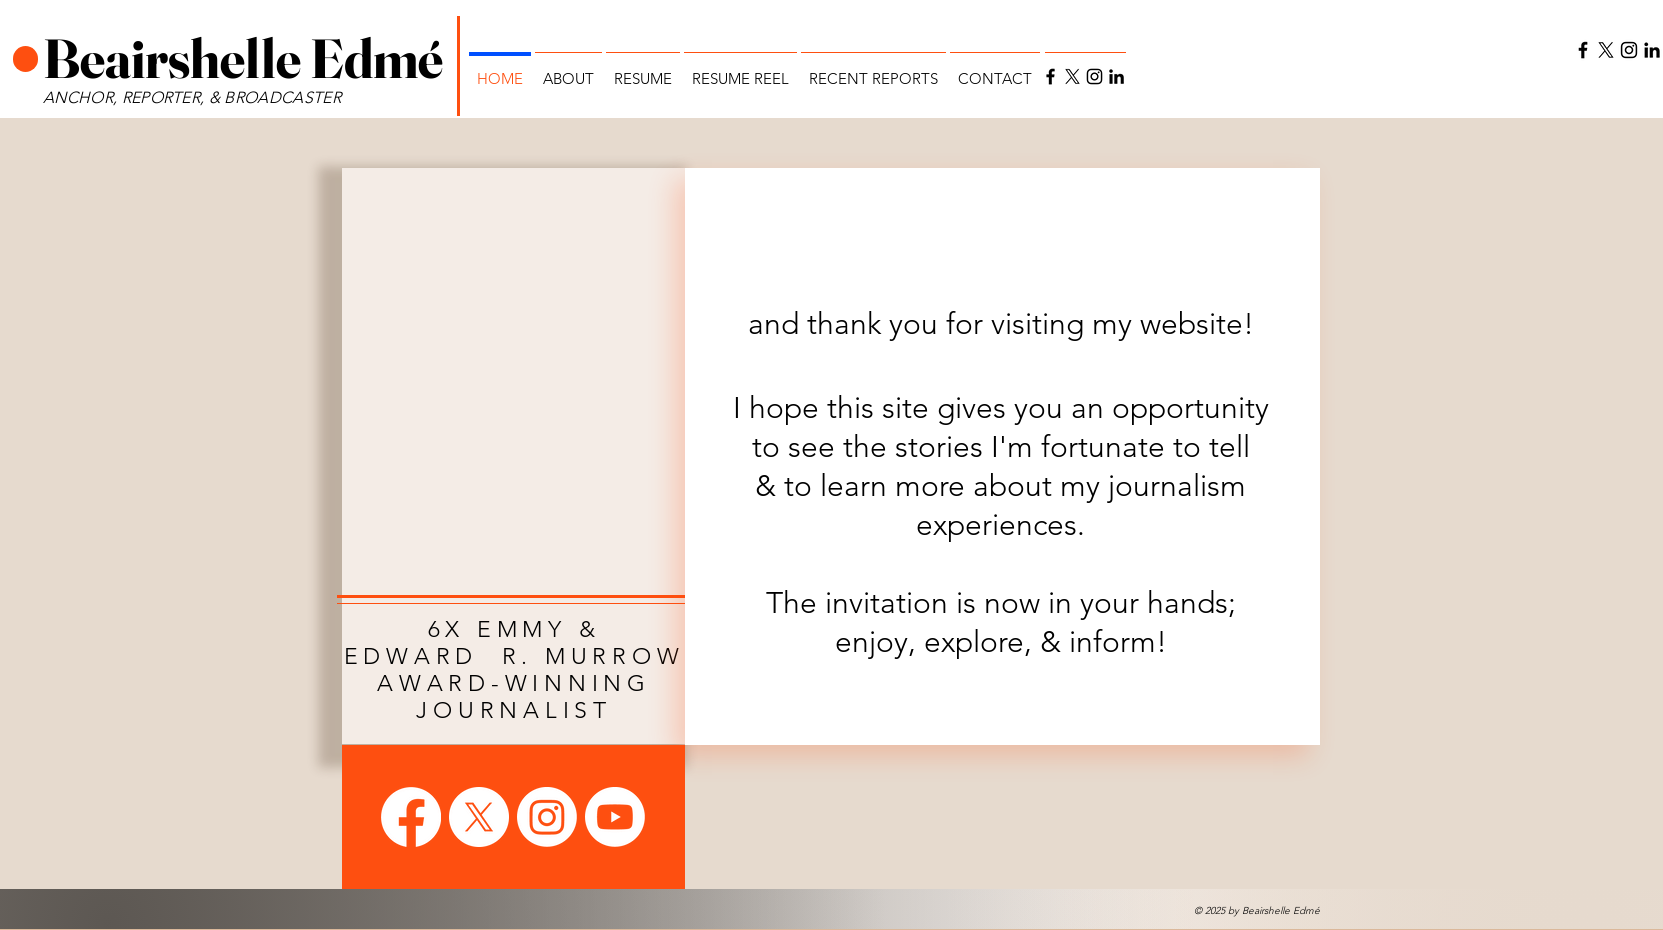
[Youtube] (615, 817)
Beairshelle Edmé (247, 58)
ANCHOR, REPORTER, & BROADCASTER (194, 97)
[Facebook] (1050, 76)
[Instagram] (1094, 76)
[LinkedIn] (1116, 76)
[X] (1072, 76)
